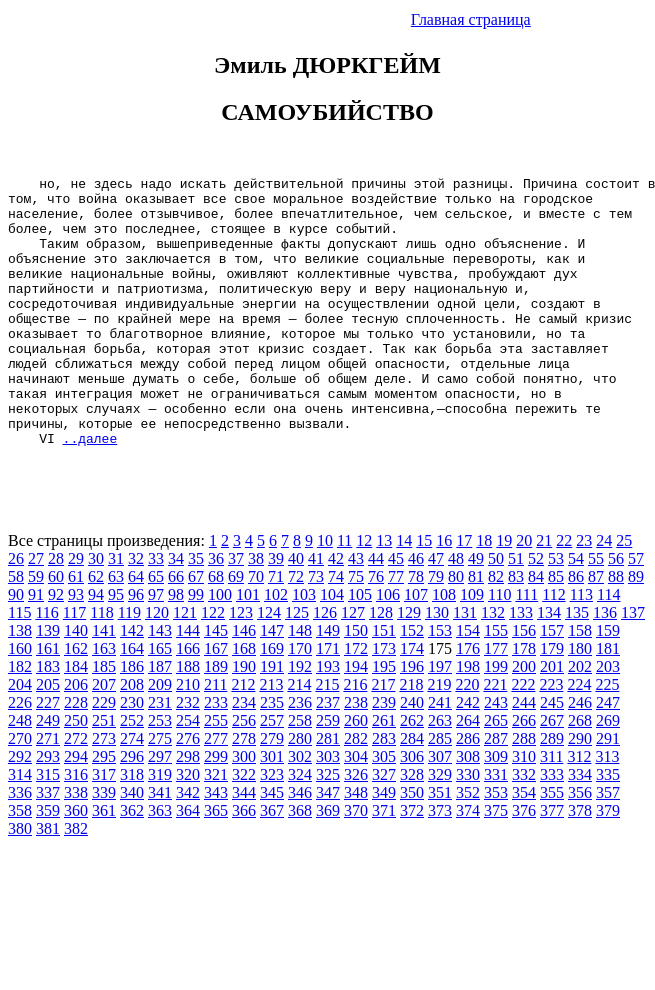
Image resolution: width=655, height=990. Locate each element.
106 (388, 648)
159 (608, 684)
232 (188, 756)
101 (248, 648)
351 (440, 846)
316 (76, 828)
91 (36, 648)
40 (296, 612)
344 (244, 846)
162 (76, 702)
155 (496, 684)
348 (356, 846)
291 (608, 792)
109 (472, 648)
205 (48, 738)
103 (304, 648)
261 (384, 774)
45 (396, 612)
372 (412, 864)
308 (468, 810)
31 (116, 612)
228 (76, 756)
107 (416, 648)
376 (524, 864)
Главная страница (471, 19)
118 (101, 666)
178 (524, 702)
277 (216, 792)
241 (440, 756)
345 (272, 846)
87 (596, 630)
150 (356, 684)
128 (381, 666)
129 (409, 666)
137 (633, 666)
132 (493, 666)
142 (132, 684)
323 (272, 828)
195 (384, 720)
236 (300, 756)
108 (444, 648)
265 (496, 774)
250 (76, 774)
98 (176, 648)
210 (188, 738)
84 (536, 630)
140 (76, 684)
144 (188, 684)
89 (636, 630)
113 (581, 648)
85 (556, 630)
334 (580, 828)
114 (608, 648)
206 (76, 738)
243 (496, 756)
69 (236, 630)
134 (549, 666)
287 (496, 792)
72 (296, 630)
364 (188, 864)
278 (244, 792)
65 (156, 630)
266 (524, 774)
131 (465, 666)
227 (48, 756)
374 (468, 864)
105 (360, 648)
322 (244, 828)
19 (504, 594)
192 (300, 720)
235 (272, 756)
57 (636, 612)
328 (412, 828)
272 (76, 792)
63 (116, 630)
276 (188, 792)
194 (356, 720)
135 (577, 666)
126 (325, 666)
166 (188, 702)
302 (300, 810)
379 (608, 864)
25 (624, 594)
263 (440, 774)
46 (416, 612)
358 (20, 864)
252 (132, 774)
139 (48, 684)
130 (437, 666)
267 (552, 774)
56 (616, 612)
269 (608, 774)
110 (499, 648)
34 (176, 612)
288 (524, 792)
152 (412, 684)
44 (376, 612)
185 (104, 720)
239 (384, 756)
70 (256, 630)
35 (196, 612)
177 (496, 702)
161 (48, 702)
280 (300, 792)
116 (46, 666)
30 (96, 612)
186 (132, 720)
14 (404, 594)
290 (580, 792)
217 (383, 738)
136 (605, 666)
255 (216, 774)
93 (76, 648)
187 (160, 720)
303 (328, 810)
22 (564, 594)
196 (412, 720)
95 (116, 648)
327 (384, 828)
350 (412, 846)
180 (580, 702)
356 (580, 846)
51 (516, 612)
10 (325, 594)
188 (188, 720)
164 (132, 702)
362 (132, 864)
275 (160, 792)
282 (356, 792)
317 (104, 828)
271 (48, 792)
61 (76, 630)
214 (299, 738)
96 (136, 648)
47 (436, 612)
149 (328, 684)
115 (19, 666)
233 (216, 756)
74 (336, 630)
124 (269, 666)
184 (76, 720)
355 (552, 846)
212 (243, 738)
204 (20, 738)
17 (464, 594)
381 (48, 882)
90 (16, 648)
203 (608, 720)
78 (416, 630)
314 (20, 828)
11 (344, 594)
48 (456, 612)
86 (576, 630)
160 (20, 702)
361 (104, 864)
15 (424, 594)
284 (412, 792)
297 (160, 810)
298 (188, 810)
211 (215, 738)
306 (412, 810)
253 (160, 774)
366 (244, 864)
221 (495, 738)
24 (604, 594)
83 (516, 630)
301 (272, 810)
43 (356, 612)
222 (523, 738)
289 (552, 792)
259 (328, 774)
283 (384, 792)
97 (156, 648)
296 (132, 810)
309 (496, 810)
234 (244, 756)
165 (160, 702)
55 (596, 612)
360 (76, 864)
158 (580, 684)
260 (356, 774)
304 (356, 810)
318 (132, 828)
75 (356, 630)
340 (132, 846)
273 (104, 792)
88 (616, 630)
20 (524, 594)
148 (300, 684)
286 (468, 792)
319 (160, 828)
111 (526, 648)
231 (160, 756)
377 (552, 864)
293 (48, 810)
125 (297, 666)
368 (300, 864)
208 (132, 738)
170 (300, 702)
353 (496, 846)
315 (48, 828)
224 (579, 738)
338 (76, 846)
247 (608, 756)
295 (104, 810)
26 (16, 612)
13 (384, 594)
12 (364, 594)
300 (244, 810)
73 (316, 630)
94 (96, 648)
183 (48, 720)
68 (216, 630)
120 (157, 666)
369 (328, 864)
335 (608, 828)
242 (468, 756)
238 (356, 756)
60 (56, 630)
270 (20, 792)
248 (20, 774)
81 (476, 630)
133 (521, 666)
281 (328, 792)
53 (556, 612)
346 (300, 846)
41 (316, 612)
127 (353, 666)
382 (76, 882)
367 (272, 864)
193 (328, 720)
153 (440, 684)
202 (580, 720)
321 (216, 828)
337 (48, 846)
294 (76, 810)
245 (552, 756)
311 (551, 810)
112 (553, 648)
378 (580, 864)
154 (468, 684)
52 (536, 612)
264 (468, 774)
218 (411, 738)
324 (300, 828)
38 (256, 612)
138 (20, 684)
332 (524, 828)
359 (48, 864)
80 (456, 630)
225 (607, 738)
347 (328, 846)
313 (607, 810)
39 (276, 612)
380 (20, 882)
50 (496, 612)
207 (104, 738)
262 (412, 774)
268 (580, 774)
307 (440, 810)
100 (220, 648)
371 (384, 864)
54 (576, 612)
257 (272, 774)
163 (104, 702)
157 (552, 684)
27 (36, 612)
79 (436, 630)
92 (56, 648)
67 (196, 630)
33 (156, 612)
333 (552, 828)
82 (496, 630)
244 (524, 756)
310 (524, 810)
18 (484, 594)
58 (16, 630)
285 (440, 792)
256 (244, 774)
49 (476, 612)
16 (444, 594)
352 (468, 846)
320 (188, 828)
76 (376, 630)
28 (56, 612)
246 (580, 756)
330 (468, 828)
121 (185, 666)
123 (241, 666)
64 (136, 630)
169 (272, 702)
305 (384, 810)
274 (132, 792)
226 (20, 756)
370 (356, 864)
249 (48, 774)
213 (271, 738)
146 (244, 684)
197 (440, 720)
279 (272, 792)
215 (327, 738)
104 (332, 648)
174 (412, 702)
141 (104, 684)
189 (216, 720)
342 (188, 846)
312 (579, 810)
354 (524, 846)
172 (356, 702)
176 (468, 702)
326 (356, 828)
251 (104, 774)
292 (20, 810)
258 (300, 774)
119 (129, 666)
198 (468, 720)
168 (244, 702)
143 (160, 684)
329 (440, 828)
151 (384, 684)
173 (384, 702)
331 (496, 828)
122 (213, 666)
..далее (90, 492)
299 (216, 810)
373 (440, 864)
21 (544, 594)
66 (176, 630)
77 (396, 630)
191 (272, 720)
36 (216, 612)
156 (524, 684)
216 (355, 738)
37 (236, 612)
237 (328, 756)
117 (74, 666)
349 (384, 846)
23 (584, 594)
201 (552, 720)
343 (216, 846)
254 (188, 774)
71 (276, 630)
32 (136, 612)
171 (328, 702)
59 (36, 630)
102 (276, 648)
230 (132, 756)
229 (104, 756)
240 (412, 756)
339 (104, 846)
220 (467, 738)
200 (524, 720)
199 (496, 720)
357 (608, 846)
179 (552, 702)
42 (336, 612)
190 (244, 720)
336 (20, 846)
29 (76, 612)
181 (608, 702)
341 (160, 846)
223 (551, 738)
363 (160, 864)
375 (496, 864)
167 (216, 702)
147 (272, 684)
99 (196, 648)
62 (96, 630)
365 (216, 864)
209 (160, 738)
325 (328, 828)
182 (20, 720)
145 (216, 684)
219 (439, 738)
